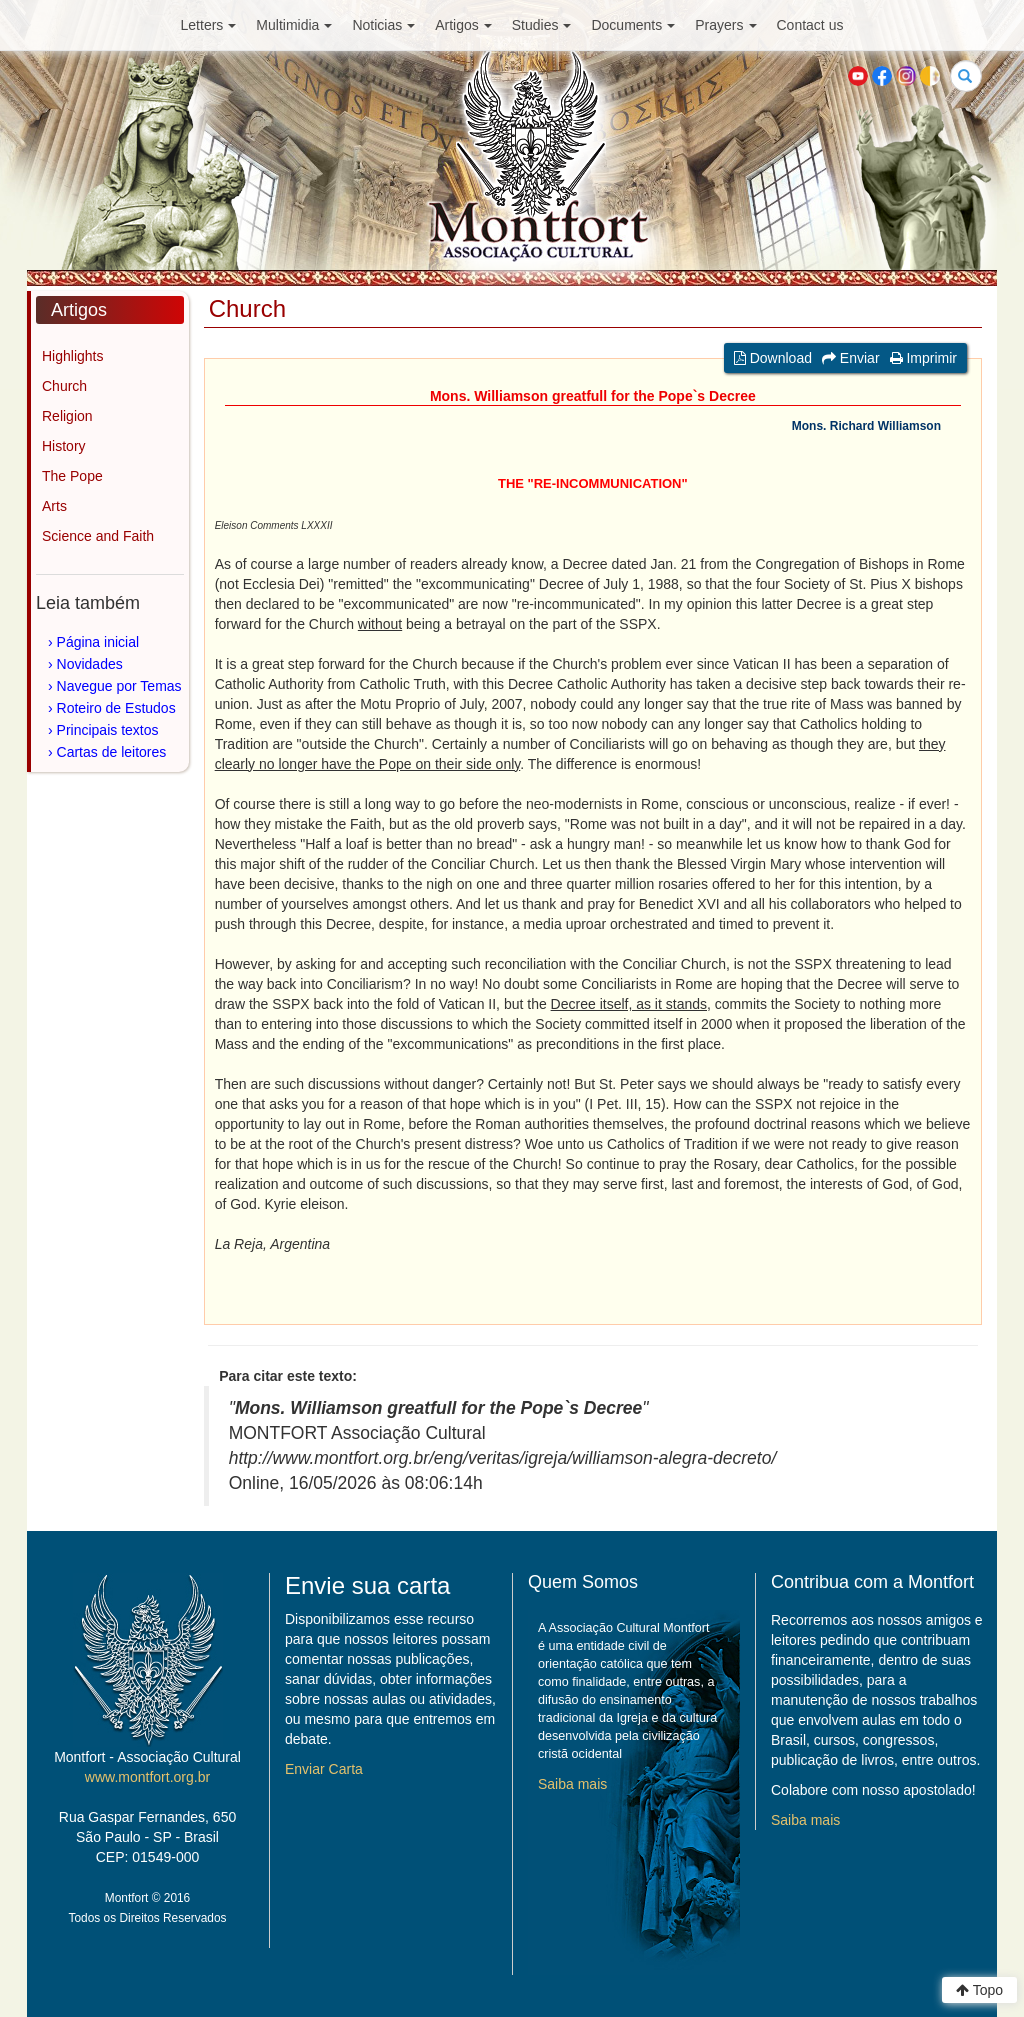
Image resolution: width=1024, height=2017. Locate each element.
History (64, 446)
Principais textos (108, 730)
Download (773, 358)
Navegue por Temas (119, 686)
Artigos (463, 25)
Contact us (810, 25)
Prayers (725, 25)
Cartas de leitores (112, 752)
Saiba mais (572, 1784)
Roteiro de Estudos (116, 708)
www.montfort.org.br (147, 1777)
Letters (209, 25)
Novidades (90, 664)
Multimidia (294, 25)
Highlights (72, 356)
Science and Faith (98, 536)
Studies (542, 25)
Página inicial (98, 642)
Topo (979, 1990)
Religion (67, 416)
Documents (633, 25)
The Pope (72, 476)
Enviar (851, 358)
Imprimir (923, 358)
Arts (54, 506)
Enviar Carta (324, 1769)
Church (64, 386)
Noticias (383, 25)
